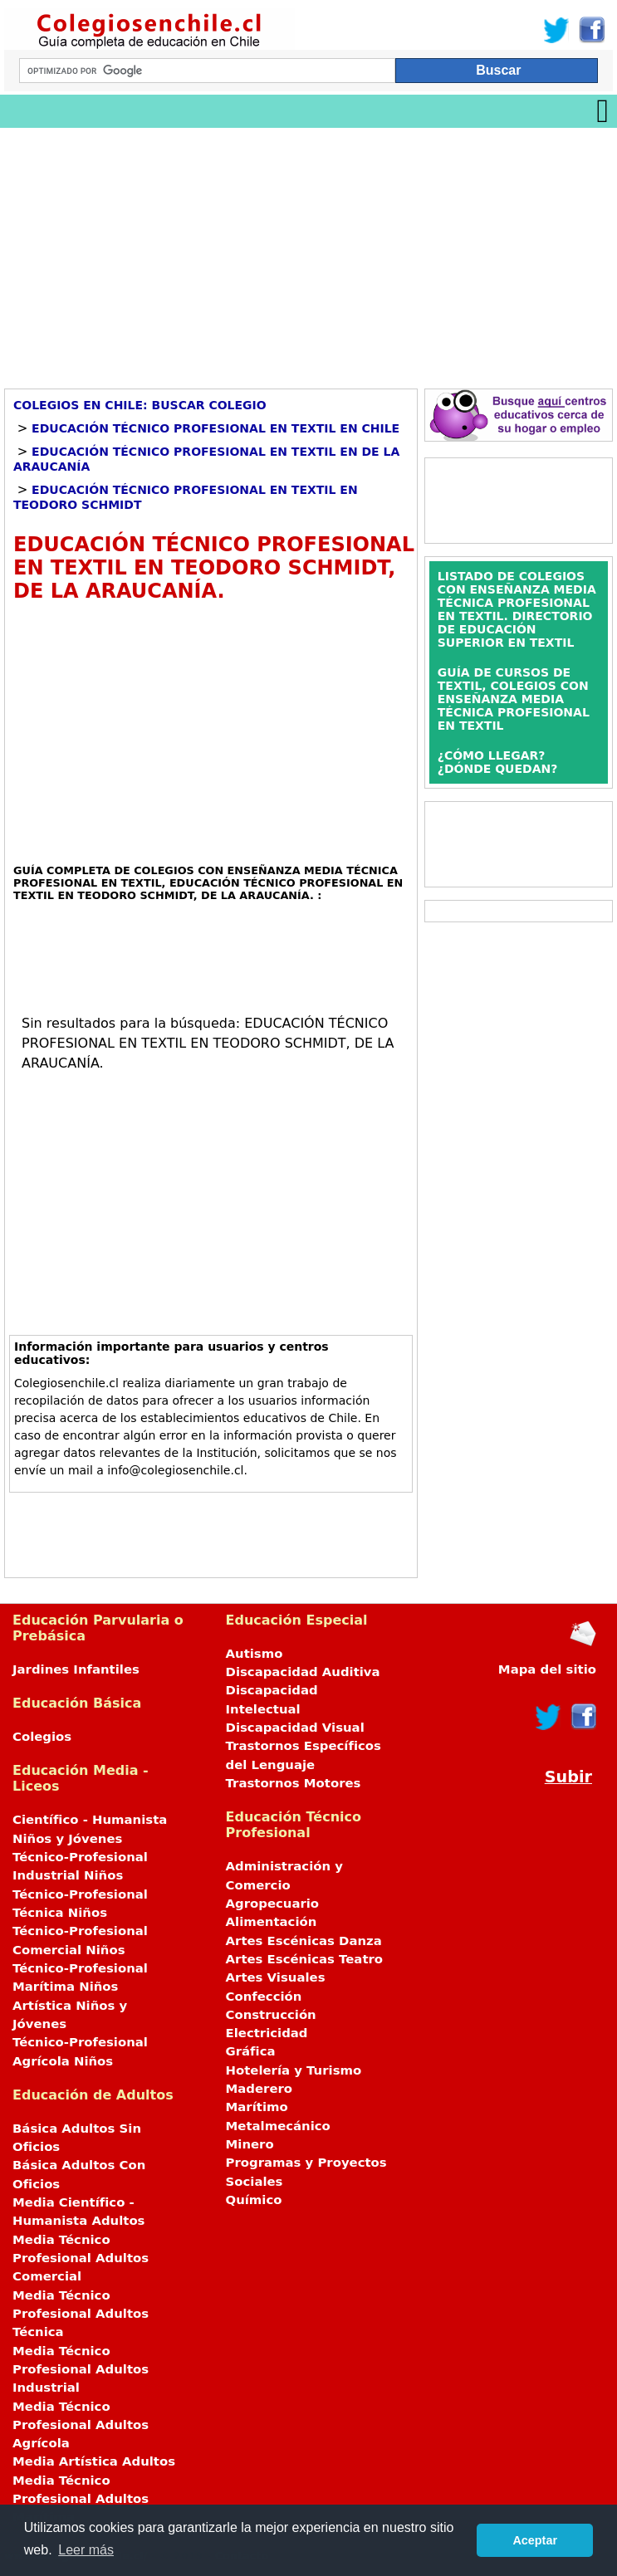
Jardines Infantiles (76, 1669)
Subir (568, 1777)
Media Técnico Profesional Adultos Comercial (80, 2258)
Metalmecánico (278, 2126)
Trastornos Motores (293, 1783)
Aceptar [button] (534, 2540)
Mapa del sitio (547, 1669)
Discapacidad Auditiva (303, 1671)
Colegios (41, 1736)
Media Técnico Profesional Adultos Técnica (80, 2314)
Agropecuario (273, 1903)
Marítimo (257, 2106)
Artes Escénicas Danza (304, 1940)
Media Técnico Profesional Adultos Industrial (80, 2370)
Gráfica (251, 2051)
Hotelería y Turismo (294, 2070)
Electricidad (267, 2033)
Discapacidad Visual (295, 1727)
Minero (250, 2144)
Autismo (254, 1653)
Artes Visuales (276, 1977)
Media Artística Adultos (93, 2461)
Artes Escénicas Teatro (305, 1959)
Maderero (259, 2088)
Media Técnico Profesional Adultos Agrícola (80, 2425)
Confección (264, 1996)
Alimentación (271, 1921)
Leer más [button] (86, 2550)
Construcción (271, 2014)
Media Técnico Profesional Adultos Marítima (80, 2499)
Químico (254, 2199)
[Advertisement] (308, 252)
